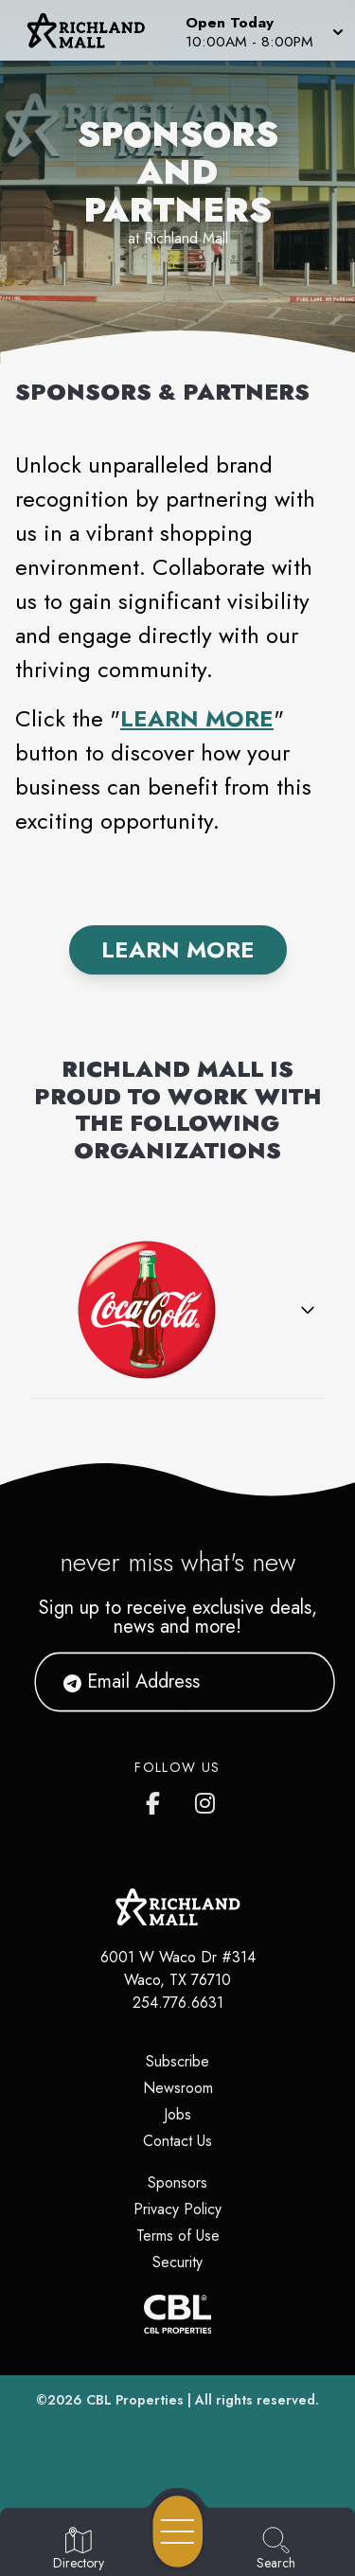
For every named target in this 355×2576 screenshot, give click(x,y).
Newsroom (178, 2088)
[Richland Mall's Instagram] (206, 1799)
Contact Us (177, 2141)
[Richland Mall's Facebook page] (157, 1799)
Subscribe (177, 2061)
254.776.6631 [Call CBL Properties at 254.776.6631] (178, 2002)
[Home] (93, 30)
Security (177, 2262)
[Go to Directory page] (78, 2549)
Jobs (177, 2114)
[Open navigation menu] (178, 2531)
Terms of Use (178, 2235)
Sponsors (177, 2182)
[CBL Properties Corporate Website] (177, 2314)
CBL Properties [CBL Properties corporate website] (135, 2399)
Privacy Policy (177, 2209)
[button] (262, 30)
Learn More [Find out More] (178, 949)
